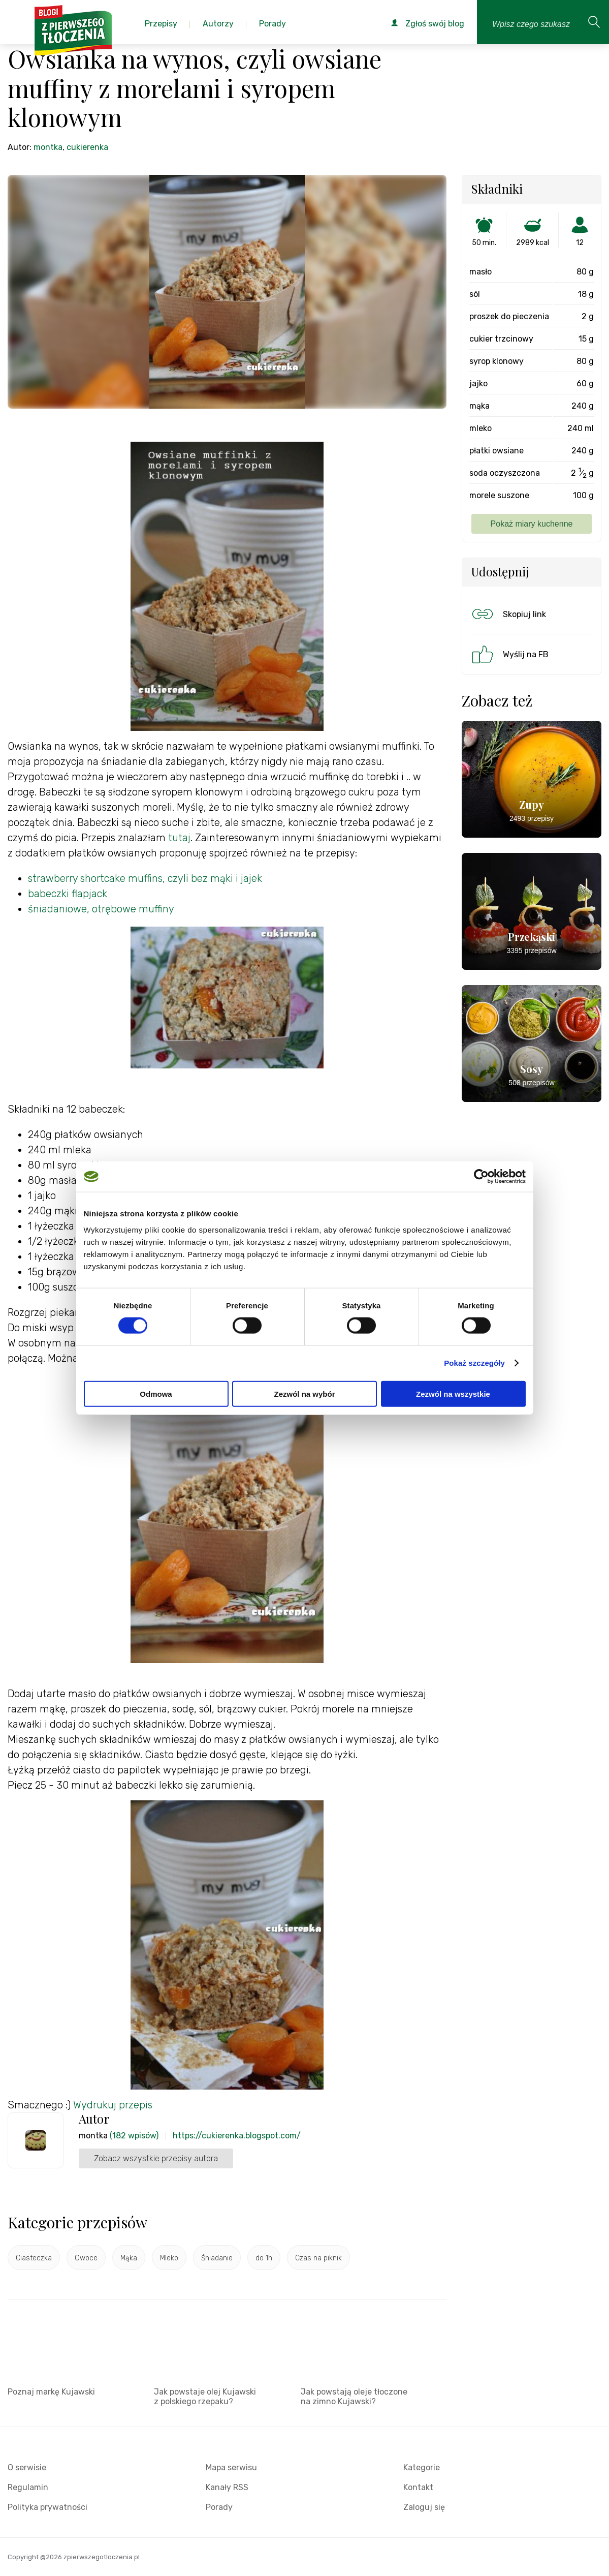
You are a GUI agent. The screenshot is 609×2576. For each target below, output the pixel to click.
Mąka (128, 2258)
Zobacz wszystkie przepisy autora (156, 2158)
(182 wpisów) (134, 2135)
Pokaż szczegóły (474, 1363)
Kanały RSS (227, 2487)
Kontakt (418, 2487)
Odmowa (156, 1393)
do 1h (263, 2258)
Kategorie (421, 2467)
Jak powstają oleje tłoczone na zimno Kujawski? (354, 2396)
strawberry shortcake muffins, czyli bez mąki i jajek (145, 878)
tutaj (179, 838)
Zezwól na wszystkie (453, 1393)
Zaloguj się (424, 2507)
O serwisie (27, 2467)
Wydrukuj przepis (112, 2105)
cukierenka (87, 147)
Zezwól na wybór (304, 1393)
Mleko (169, 2258)
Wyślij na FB (509, 654)
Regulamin (28, 2487)
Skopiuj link (508, 614)
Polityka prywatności (47, 2507)
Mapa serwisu (231, 2467)
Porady (219, 2507)
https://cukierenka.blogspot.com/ (237, 2135)
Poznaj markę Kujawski (51, 2392)
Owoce (86, 2258)
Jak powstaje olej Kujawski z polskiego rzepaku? (205, 2396)
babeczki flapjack (67, 893)
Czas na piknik (318, 2258)
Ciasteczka (34, 2258)
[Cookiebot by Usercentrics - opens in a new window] (481, 1176)
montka (48, 147)
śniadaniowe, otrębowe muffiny (101, 909)
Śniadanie (217, 2258)
